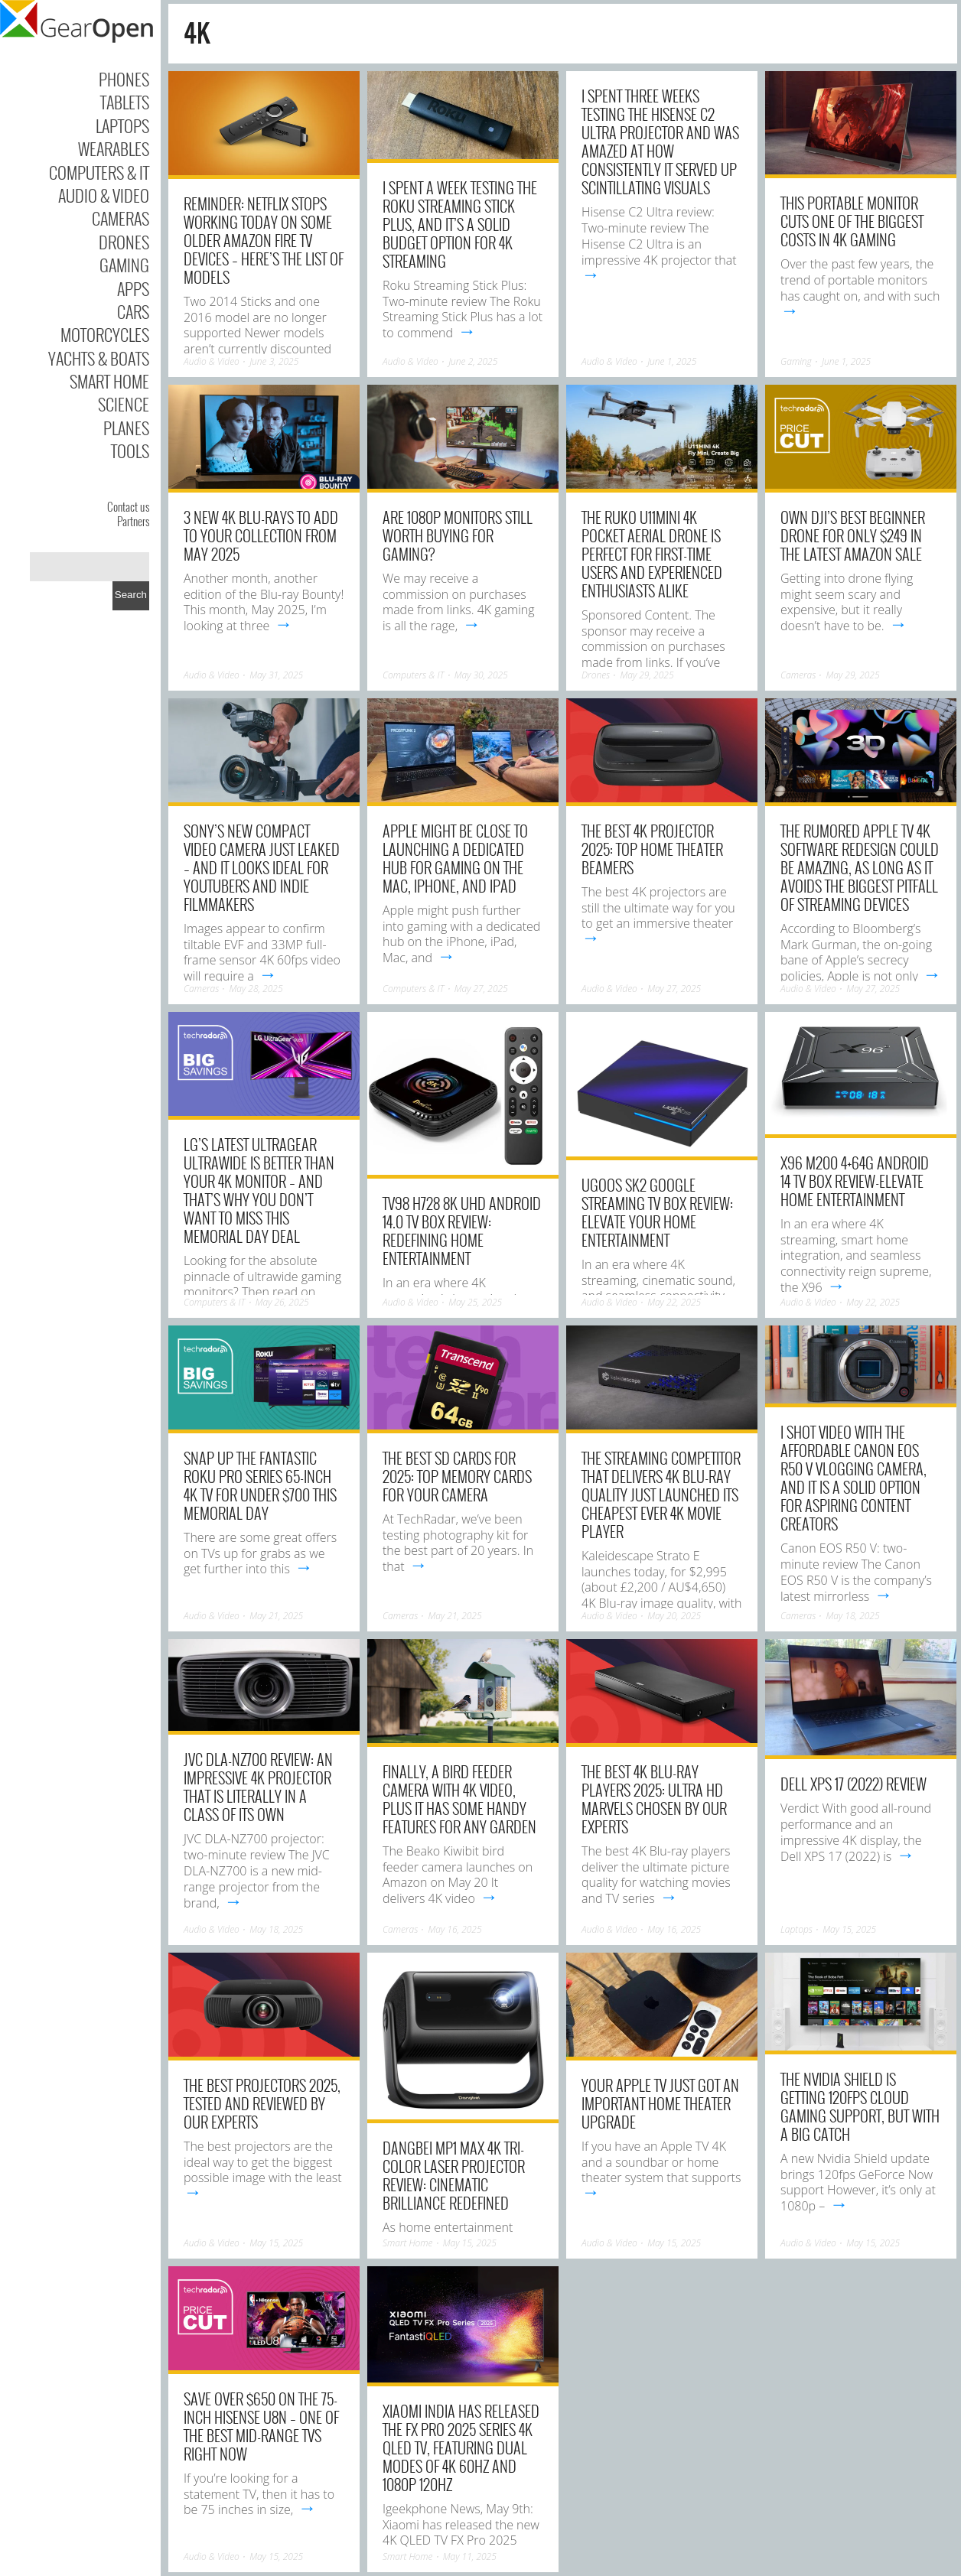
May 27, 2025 (481, 988)
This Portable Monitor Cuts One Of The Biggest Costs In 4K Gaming (852, 221)
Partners (133, 520)
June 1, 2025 (671, 361)
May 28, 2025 (256, 988)
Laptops (122, 125)
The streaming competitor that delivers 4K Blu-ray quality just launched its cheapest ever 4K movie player (661, 1494)
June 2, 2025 (472, 361)
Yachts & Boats (98, 358)
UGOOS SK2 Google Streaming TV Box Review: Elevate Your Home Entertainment (657, 1212)
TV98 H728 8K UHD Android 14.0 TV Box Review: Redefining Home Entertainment (462, 1231)
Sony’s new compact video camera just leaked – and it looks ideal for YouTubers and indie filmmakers (262, 867)
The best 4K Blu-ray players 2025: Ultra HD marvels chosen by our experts (654, 1799)
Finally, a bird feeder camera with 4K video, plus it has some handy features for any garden (459, 1799)
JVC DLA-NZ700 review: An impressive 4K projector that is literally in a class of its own (258, 1787)
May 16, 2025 (455, 1929)
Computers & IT (99, 172)
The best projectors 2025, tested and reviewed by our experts (262, 2103)
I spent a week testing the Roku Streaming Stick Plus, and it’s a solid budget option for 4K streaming (460, 224)
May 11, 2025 (470, 2556)
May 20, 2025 (674, 1615)
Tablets (124, 101)
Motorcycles (104, 334)
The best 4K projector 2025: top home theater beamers (652, 849)
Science (123, 404)
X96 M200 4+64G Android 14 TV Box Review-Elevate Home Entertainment (854, 1181)
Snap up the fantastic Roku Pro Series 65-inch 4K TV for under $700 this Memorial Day (260, 1485)
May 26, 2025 (282, 1302)
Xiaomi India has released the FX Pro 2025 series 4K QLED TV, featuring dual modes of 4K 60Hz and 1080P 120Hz (461, 2447)
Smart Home (109, 381)
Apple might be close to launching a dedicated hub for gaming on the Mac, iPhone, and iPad (455, 858)
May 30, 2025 (481, 674)
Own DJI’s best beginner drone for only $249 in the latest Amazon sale (852, 535)
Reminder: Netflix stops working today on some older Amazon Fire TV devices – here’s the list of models (264, 240)
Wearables (113, 148)
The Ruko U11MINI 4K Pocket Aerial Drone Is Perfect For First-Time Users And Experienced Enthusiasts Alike (651, 554)
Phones (124, 79)
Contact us (128, 506)
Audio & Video (103, 195)
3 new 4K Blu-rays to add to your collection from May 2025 (261, 535)
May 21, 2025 (276, 1615)
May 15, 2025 (849, 1929)
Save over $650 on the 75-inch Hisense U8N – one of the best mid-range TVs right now (261, 2426)
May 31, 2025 (276, 674)
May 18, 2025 (853, 1615)
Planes (126, 427)
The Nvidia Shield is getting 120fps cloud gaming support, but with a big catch (860, 2106)
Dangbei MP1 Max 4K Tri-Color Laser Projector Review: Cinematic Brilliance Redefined (454, 2175)
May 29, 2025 (646, 674)
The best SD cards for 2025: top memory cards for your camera (457, 1476)
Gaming (124, 264)
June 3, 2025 (273, 361)
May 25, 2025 (475, 1302)
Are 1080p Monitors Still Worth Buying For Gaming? (458, 535)
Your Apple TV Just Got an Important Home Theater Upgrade (660, 2103)
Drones (124, 241)
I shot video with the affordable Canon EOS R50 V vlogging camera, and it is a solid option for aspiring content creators (853, 1477)
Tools (130, 450)
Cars (133, 311)
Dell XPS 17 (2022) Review (853, 1783)
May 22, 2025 (674, 1302)
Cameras (120, 218)
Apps (133, 288)
